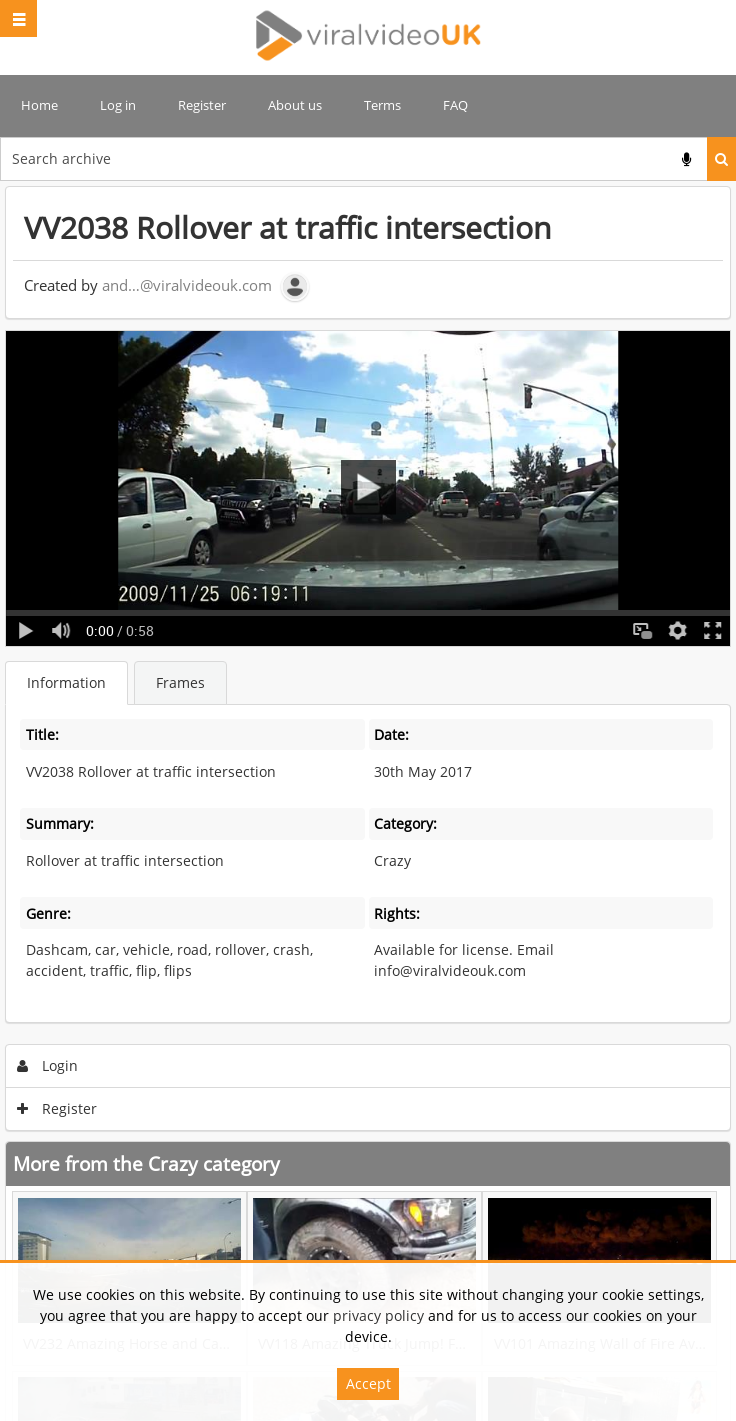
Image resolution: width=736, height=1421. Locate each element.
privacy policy (378, 1315)
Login (48, 1065)
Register (202, 105)
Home (39, 105)
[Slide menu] (18, 18)
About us (295, 105)
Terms (382, 105)
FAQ (455, 105)
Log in (118, 105)
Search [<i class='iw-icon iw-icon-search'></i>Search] (721, 159)
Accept (368, 1383)
